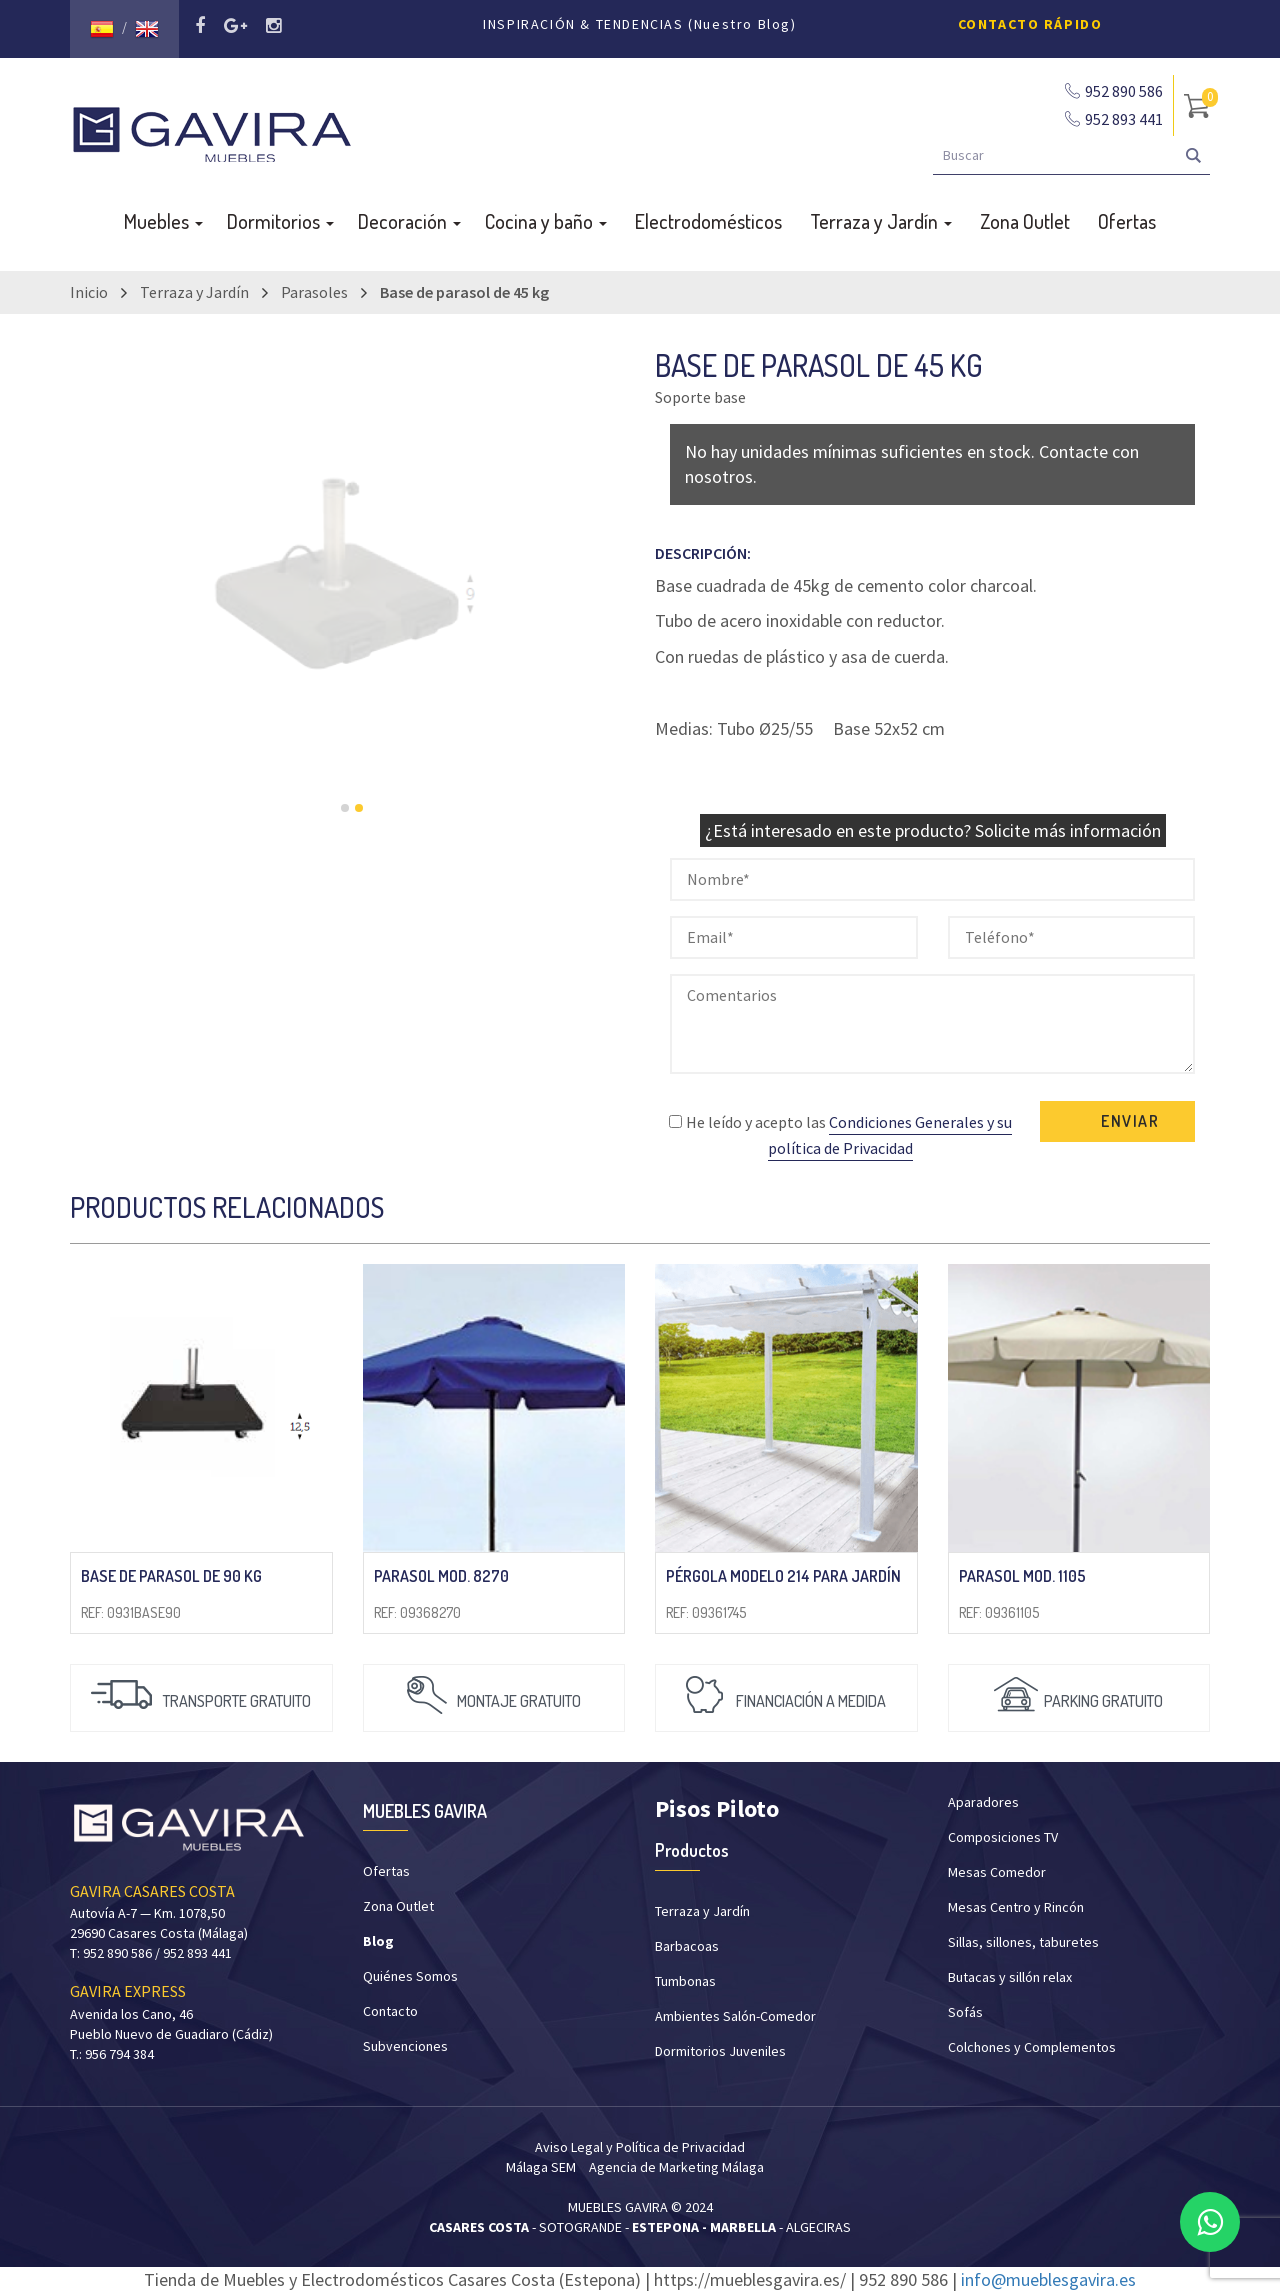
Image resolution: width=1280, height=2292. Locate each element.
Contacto (390, 2011)
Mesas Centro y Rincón (1016, 1907)
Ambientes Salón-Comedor (735, 2016)
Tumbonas (685, 1981)
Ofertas (1127, 221)
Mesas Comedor (997, 1872)
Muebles (163, 221)
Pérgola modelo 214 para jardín (783, 1576)
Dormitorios (280, 221)
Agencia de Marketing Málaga (676, 2167)
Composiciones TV (1003, 1837)
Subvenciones (405, 2046)
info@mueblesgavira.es (1048, 2279)
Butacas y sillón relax (1010, 1977)
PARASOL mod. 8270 (441, 1576)
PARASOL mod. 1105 (1022, 1576)
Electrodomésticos (708, 221)
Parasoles (314, 292)
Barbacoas (687, 1946)
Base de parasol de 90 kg (171, 1576)
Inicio (89, 292)
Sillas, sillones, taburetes (1023, 1942)
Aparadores (983, 1802)
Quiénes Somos (410, 1976)
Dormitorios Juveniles (720, 2051)
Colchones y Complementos (1032, 2047)
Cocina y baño (546, 221)
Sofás (965, 2012)
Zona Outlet (1025, 221)
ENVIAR (1130, 1121)
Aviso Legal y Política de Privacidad (640, 2147)
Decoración (409, 221)
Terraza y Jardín (881, 221)
